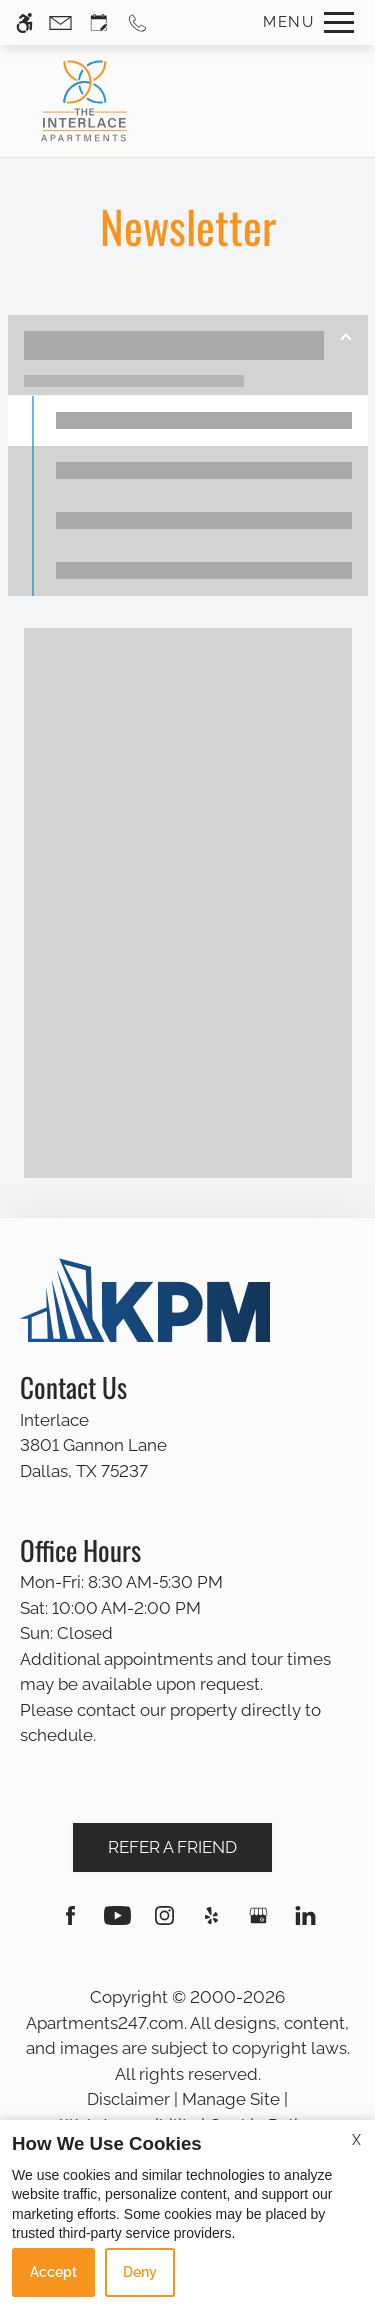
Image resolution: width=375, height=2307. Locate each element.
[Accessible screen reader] (24, 22)
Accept (53, 2272)
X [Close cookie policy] (356, 2140)
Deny (140, 2272)
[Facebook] (70, 1923)
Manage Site (231, 2099)
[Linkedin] (305, 1923)
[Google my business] (258, 1923)
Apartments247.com (105, 2023)
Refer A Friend (172, 1847)
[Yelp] (211, 1923)
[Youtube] (117, 1923)
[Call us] (137, 22)
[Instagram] (164, 1923)
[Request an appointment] (99, 22)
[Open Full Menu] (303, 22)
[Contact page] (60, 22)
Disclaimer (128, 2099)
